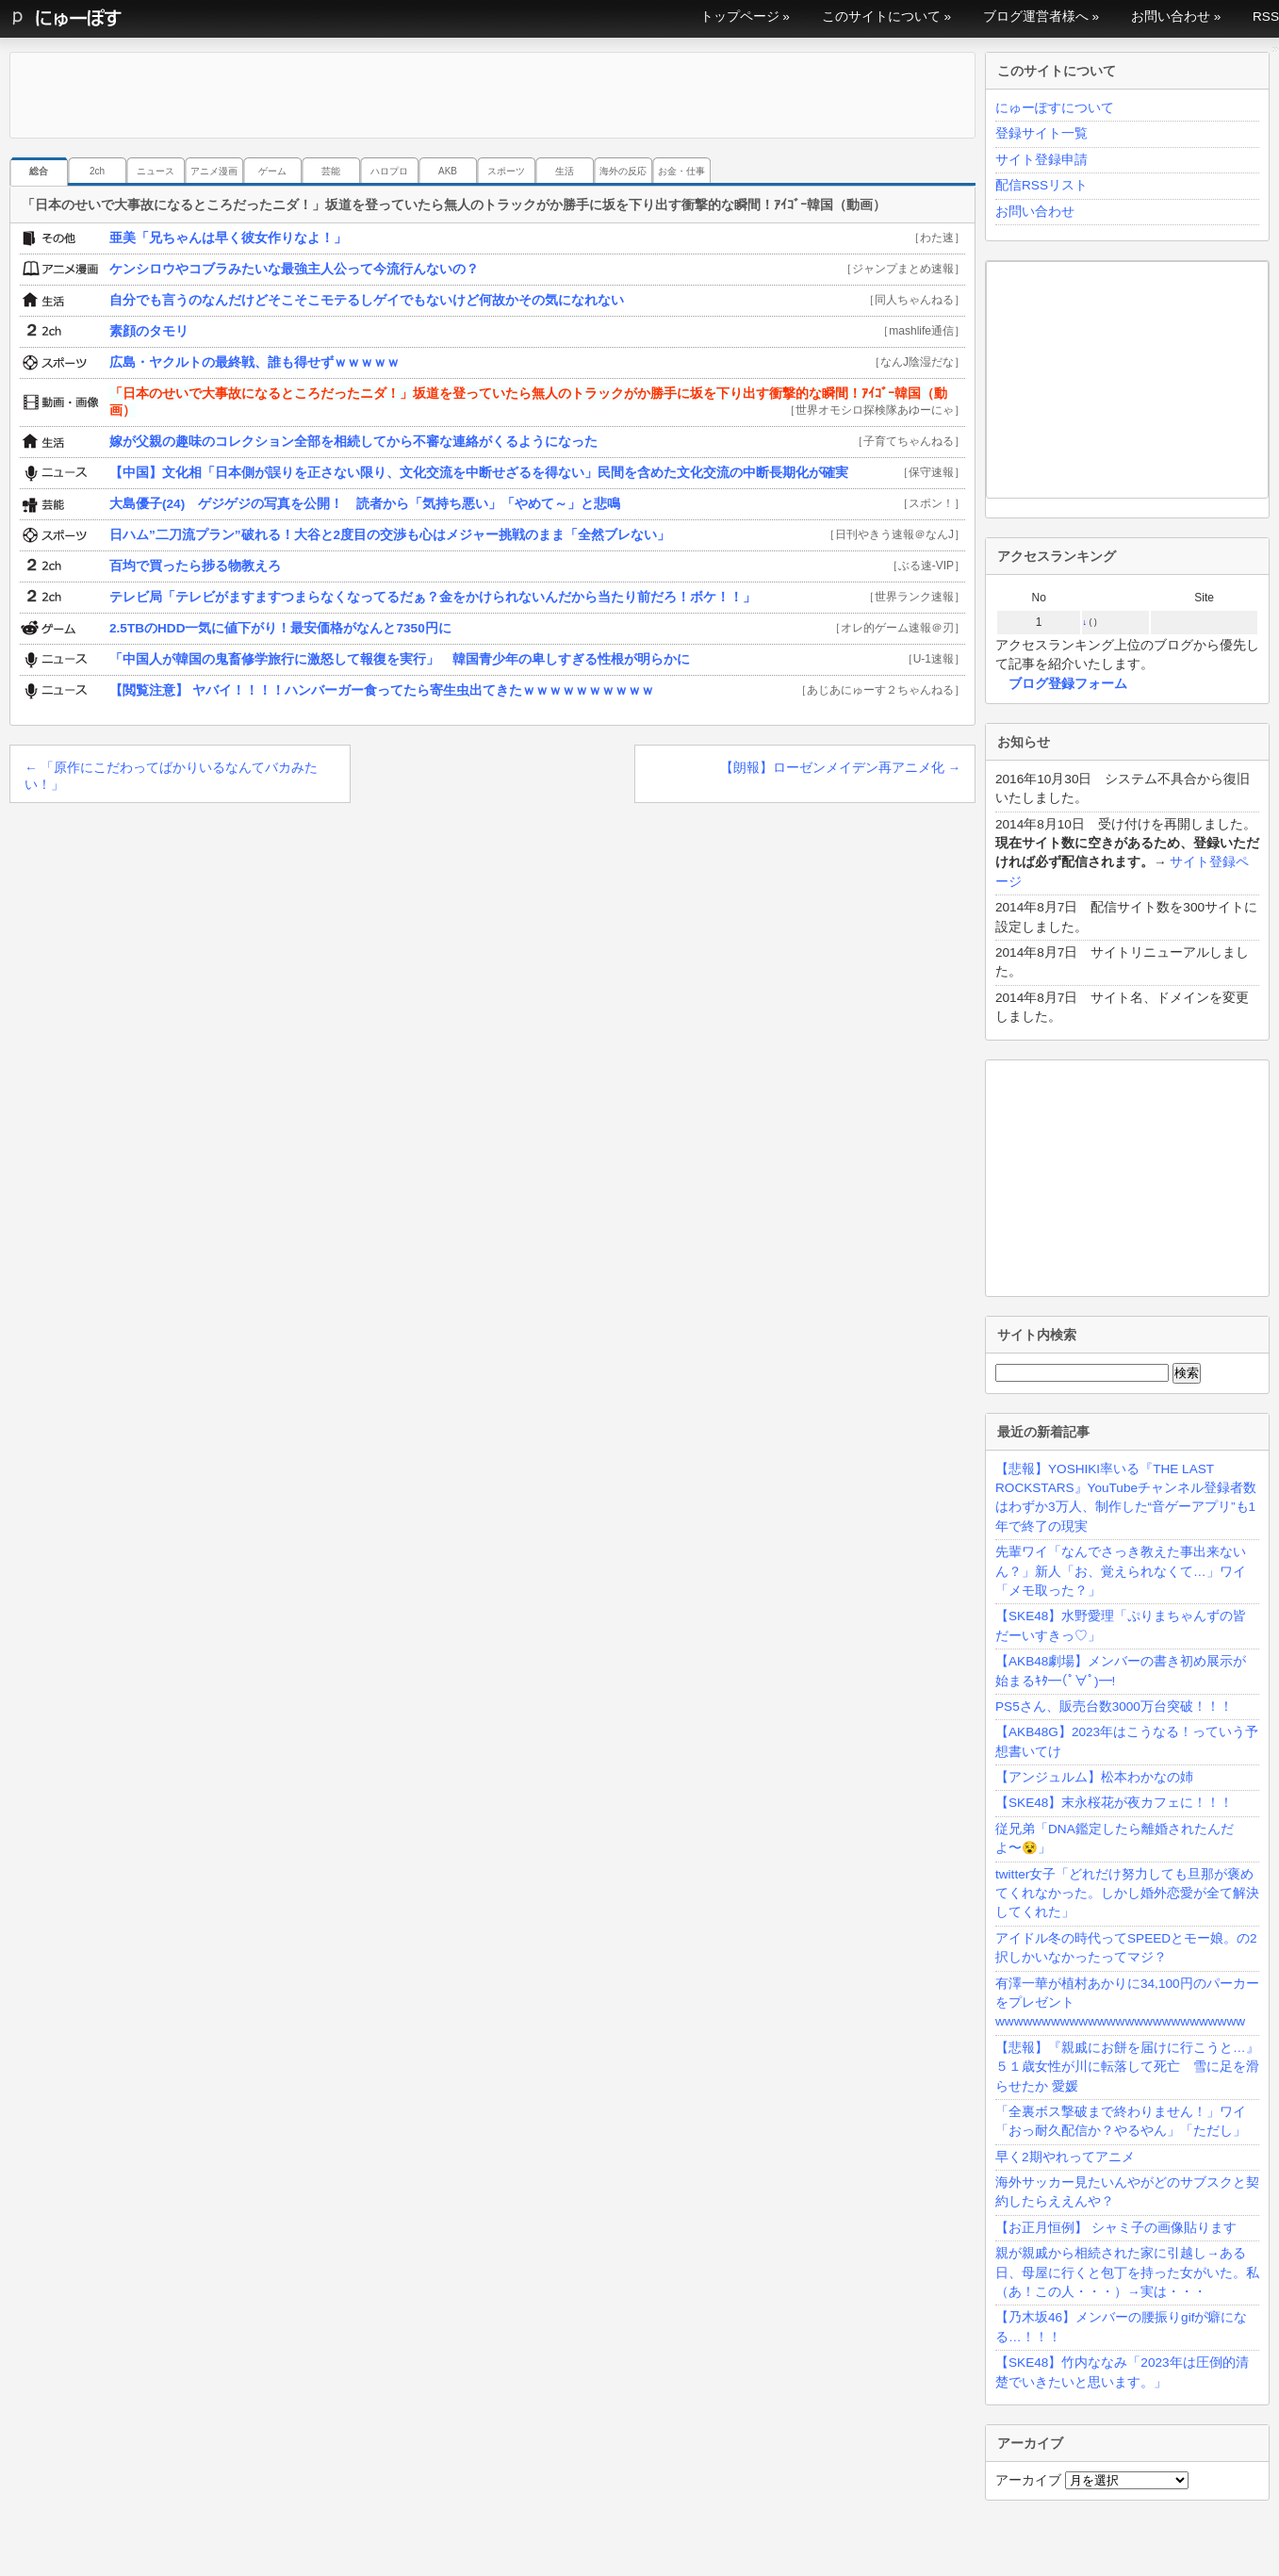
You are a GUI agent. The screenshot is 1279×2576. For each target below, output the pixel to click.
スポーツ (506, 171)
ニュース (155, 171)
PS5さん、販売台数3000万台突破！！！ (1114, 1706)
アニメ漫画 (214, 171)
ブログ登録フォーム (1067, 684)
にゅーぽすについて (1054, 108)
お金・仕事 (681, 171)
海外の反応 (623, 171)
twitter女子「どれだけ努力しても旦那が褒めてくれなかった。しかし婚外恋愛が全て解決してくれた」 (1127, 1893)
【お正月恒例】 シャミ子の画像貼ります (1116, 2228)
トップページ (739, 16)
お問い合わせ (1170, 16)
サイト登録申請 (1041, 160)
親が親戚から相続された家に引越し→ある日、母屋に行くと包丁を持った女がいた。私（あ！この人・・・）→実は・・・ (1127, 2272)
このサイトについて (881, 16)
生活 (564, 171)
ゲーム (272, 171)
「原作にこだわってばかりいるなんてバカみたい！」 (171, 776)
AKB (447, 171)
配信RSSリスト (1041, 185)
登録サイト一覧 (1041, 133)
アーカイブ (1028, 2480)
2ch (97, 171)
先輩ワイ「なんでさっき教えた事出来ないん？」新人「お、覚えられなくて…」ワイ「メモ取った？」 (1120, 1571)
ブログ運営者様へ (1036, 16)
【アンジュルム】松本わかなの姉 (1094, 1777)
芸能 (330, 171)
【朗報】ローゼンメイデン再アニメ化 (840, 768)
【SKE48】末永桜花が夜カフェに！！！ (1114, 1803)
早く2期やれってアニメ (1065, 2157)
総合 (38, 171)
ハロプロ (389, 171)
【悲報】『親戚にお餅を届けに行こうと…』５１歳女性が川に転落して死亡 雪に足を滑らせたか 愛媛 (1127, 2067)
